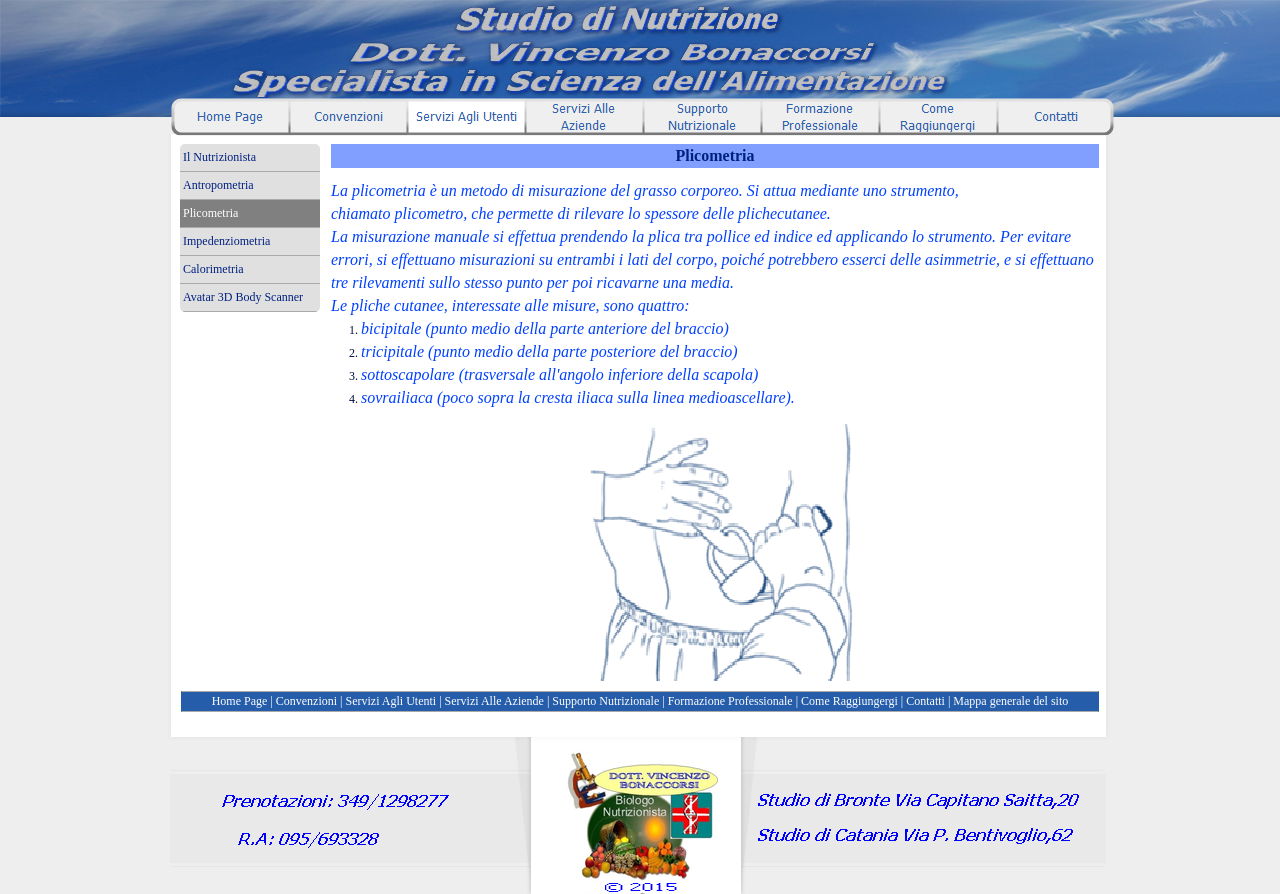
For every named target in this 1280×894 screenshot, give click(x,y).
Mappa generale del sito (1010, 701)
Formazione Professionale (730, 701)
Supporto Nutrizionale (605, 701)
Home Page (240, 701)
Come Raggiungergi (849, 701)
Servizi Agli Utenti (391, 701)
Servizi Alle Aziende (494, 701)
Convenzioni (306, 701)
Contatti (925, 701)
